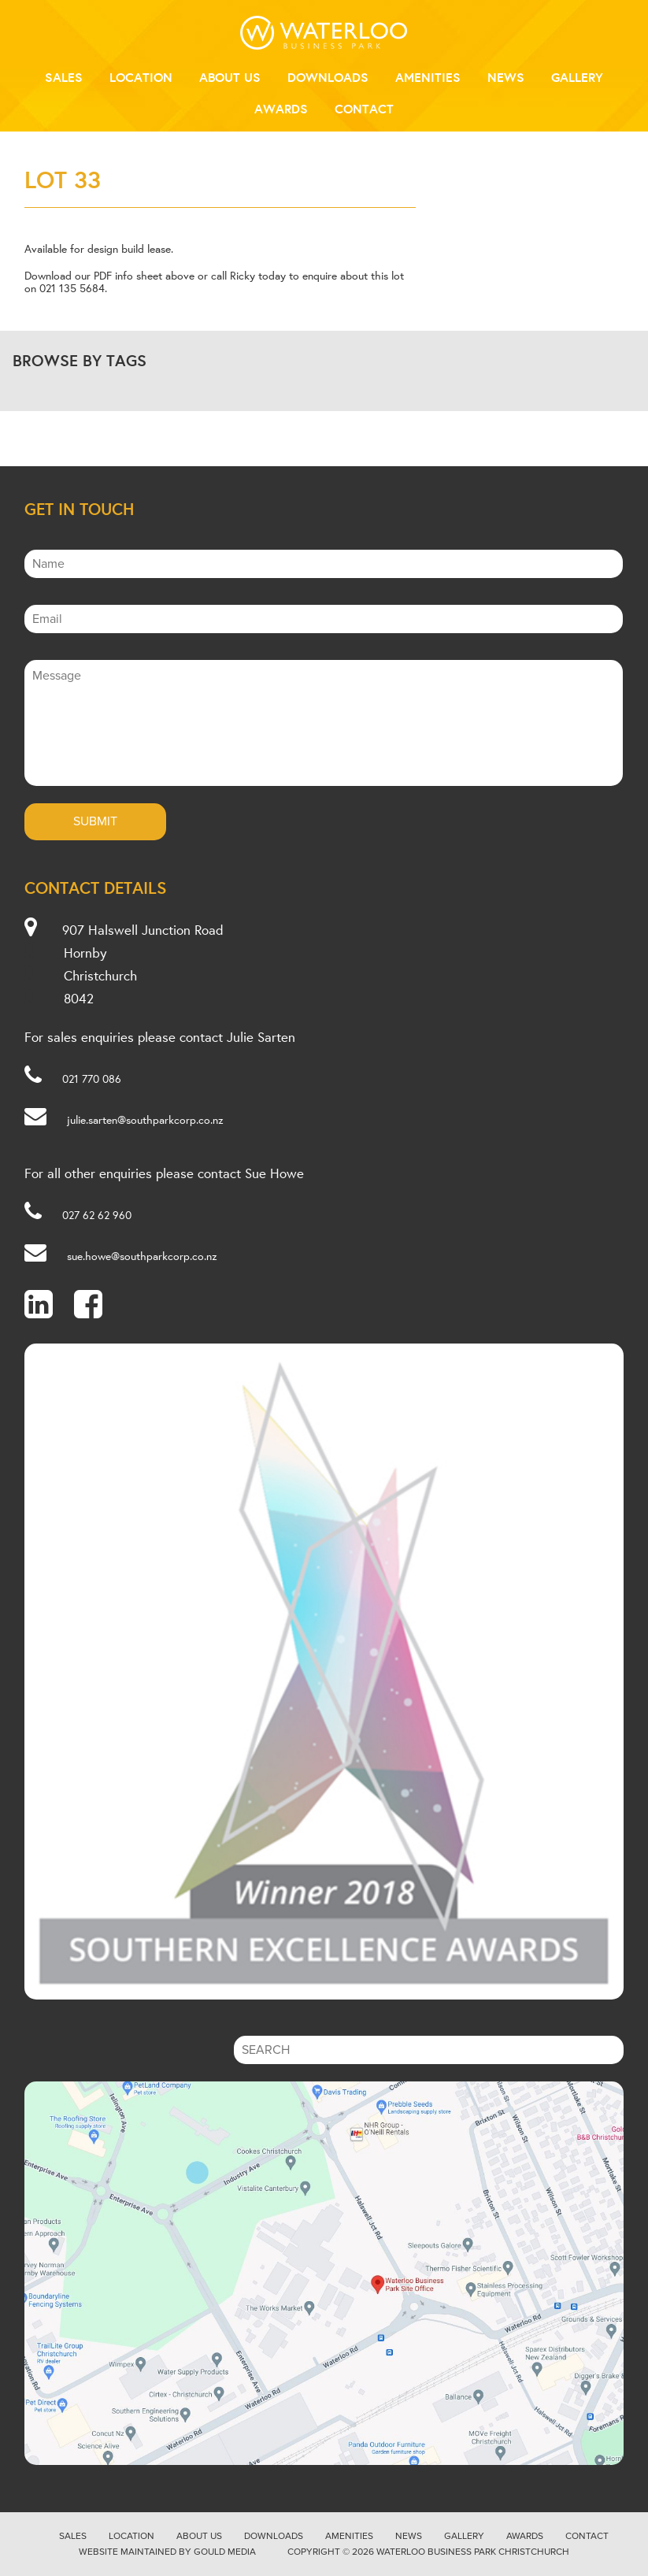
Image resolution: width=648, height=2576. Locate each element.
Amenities (428, 77)
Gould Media (225, 2551)
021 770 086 (91, 1079)
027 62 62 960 (96, 1215)
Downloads (327, 77)
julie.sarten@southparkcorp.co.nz (145, 1120)
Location (140, 77)
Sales (64, 77)
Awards (281, 108)
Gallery (577, 77)
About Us (230, 77)
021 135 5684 (72, 288)
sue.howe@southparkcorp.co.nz (142, 1256)
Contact (364, 108)
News (505, 77)
